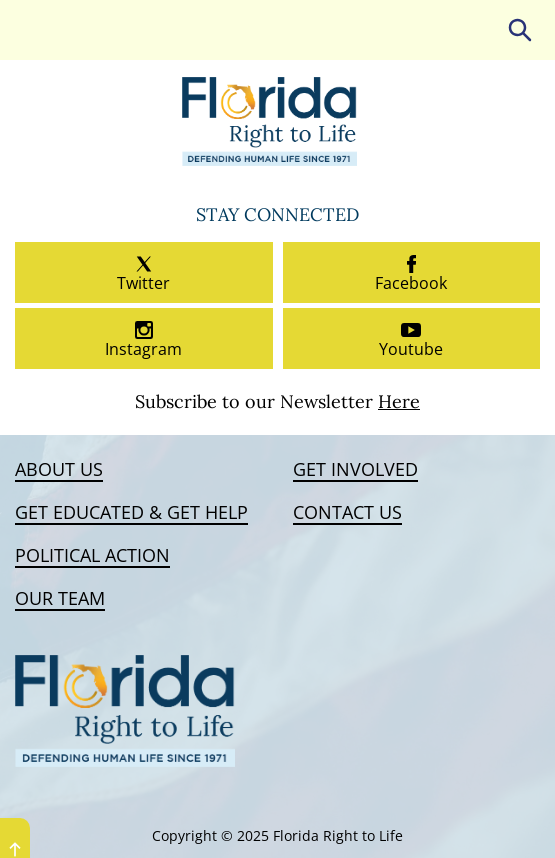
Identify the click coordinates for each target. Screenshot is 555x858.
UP (15, 849)
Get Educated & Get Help (131, 513)
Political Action (92, 556)
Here (399, 401)
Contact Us (347, 513)
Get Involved (355, 470)
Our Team (60, 599)
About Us (59, 470)
